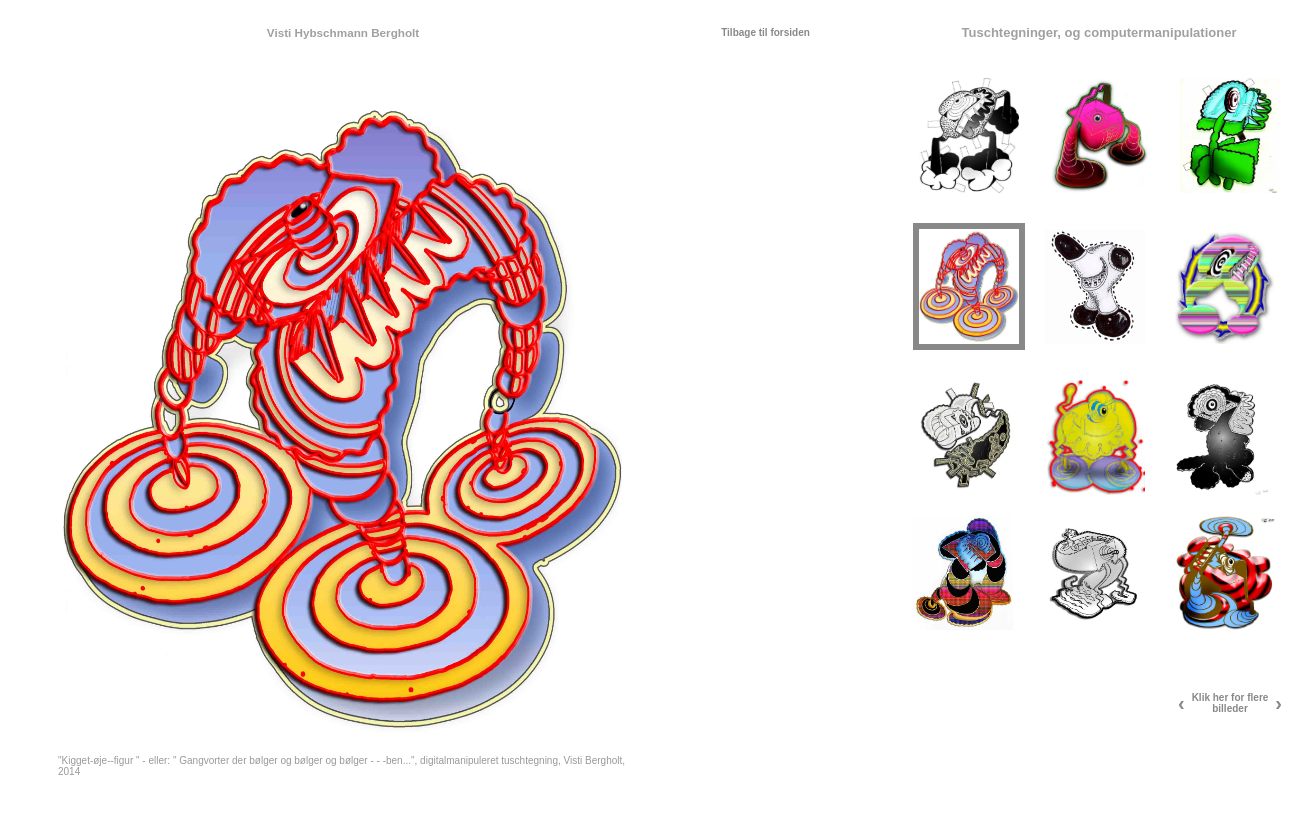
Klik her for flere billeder (1230, 703)
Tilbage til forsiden (765, 32)
